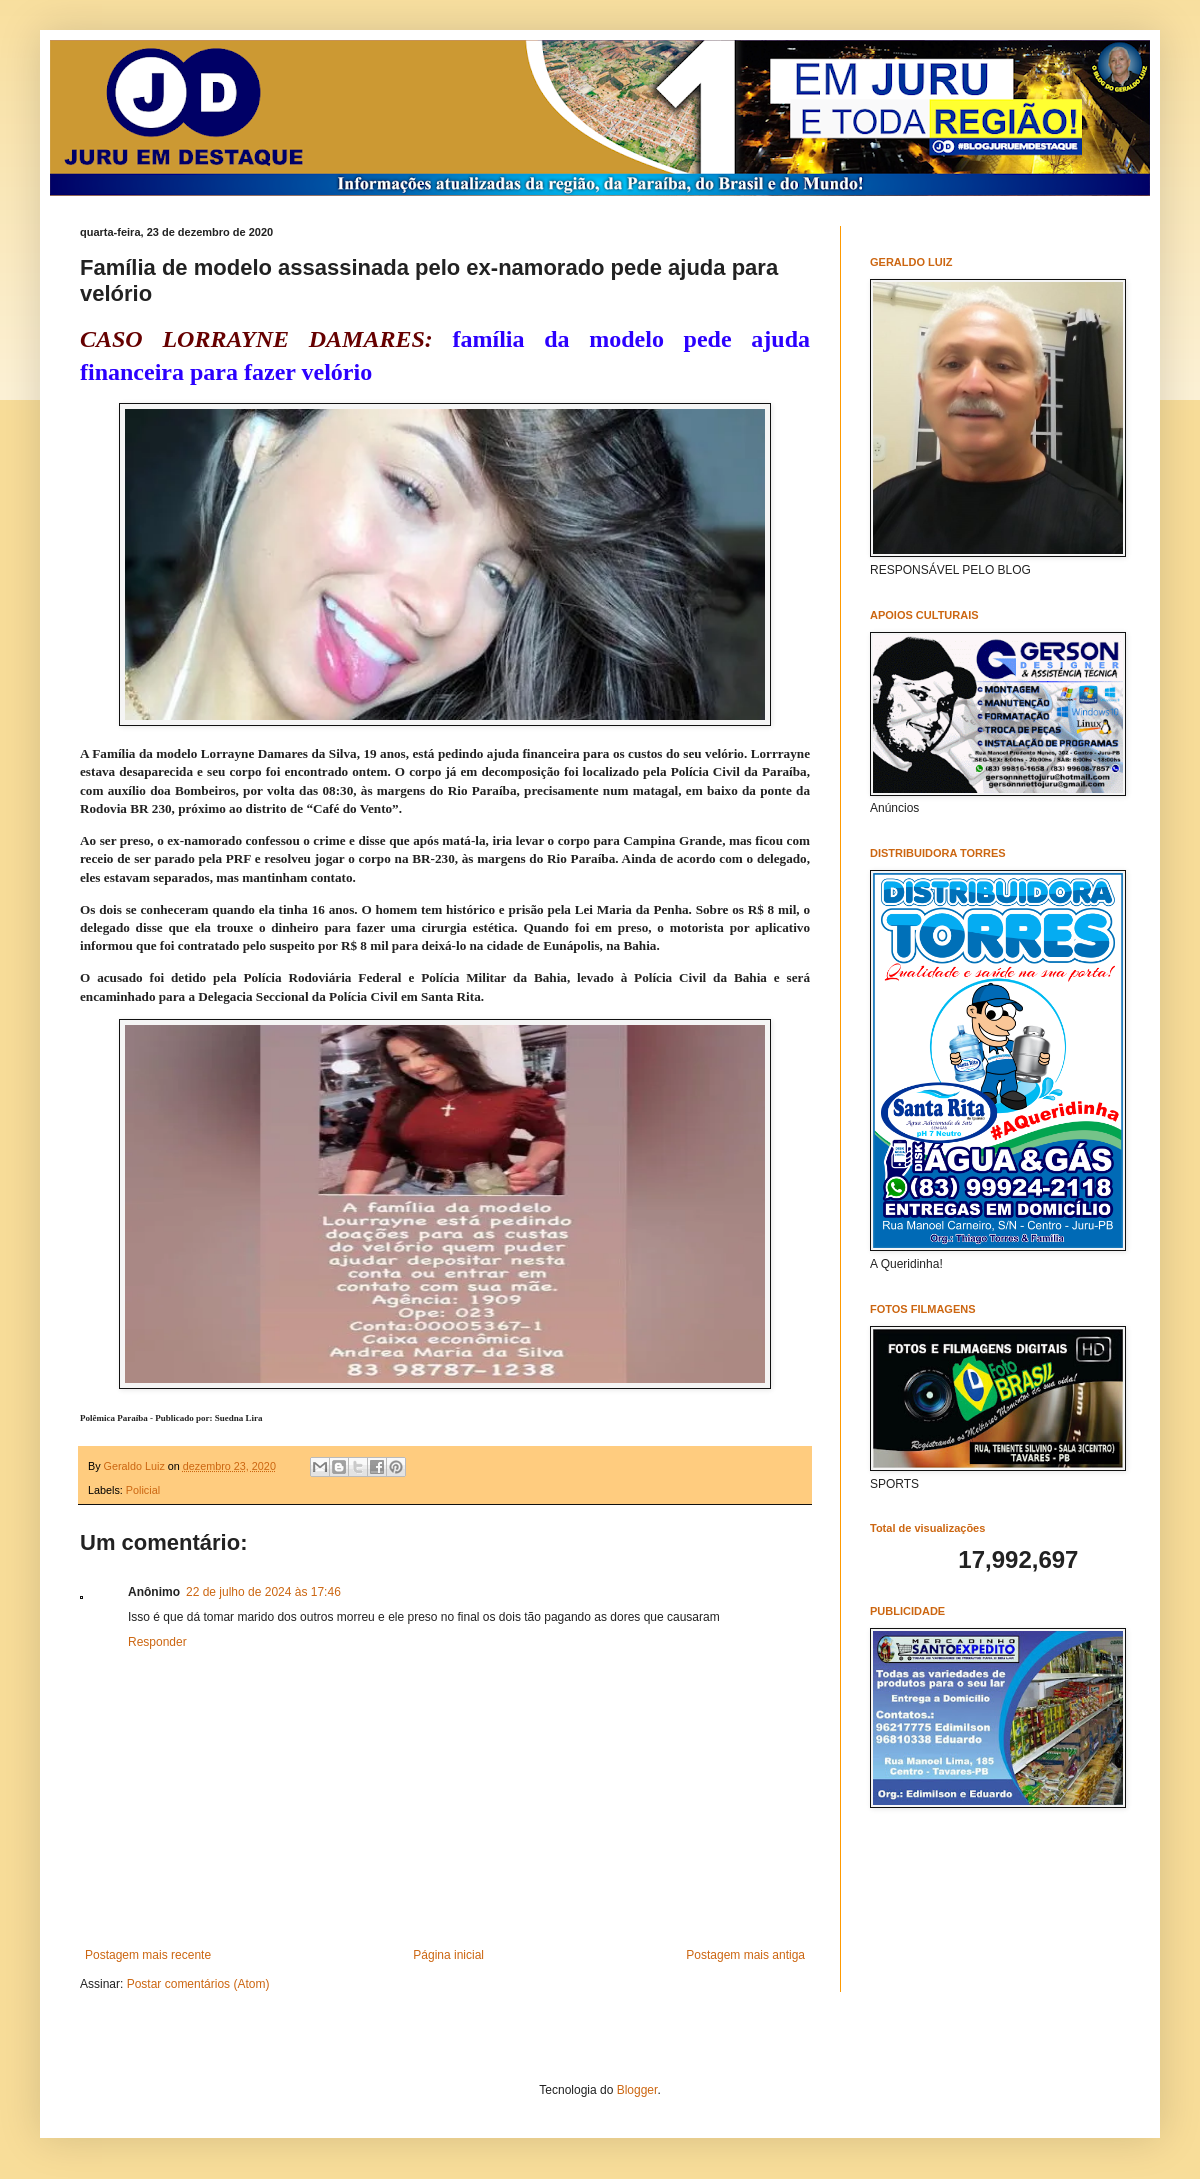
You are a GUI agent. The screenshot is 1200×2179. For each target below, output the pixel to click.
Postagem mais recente (148, 1955)
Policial (143, 1490)
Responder (157, 1642)
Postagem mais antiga (745, 1955)
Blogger (637, 2090)
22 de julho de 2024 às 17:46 (263, 1592)
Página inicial (448, 1955)
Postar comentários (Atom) (198, 1984)
